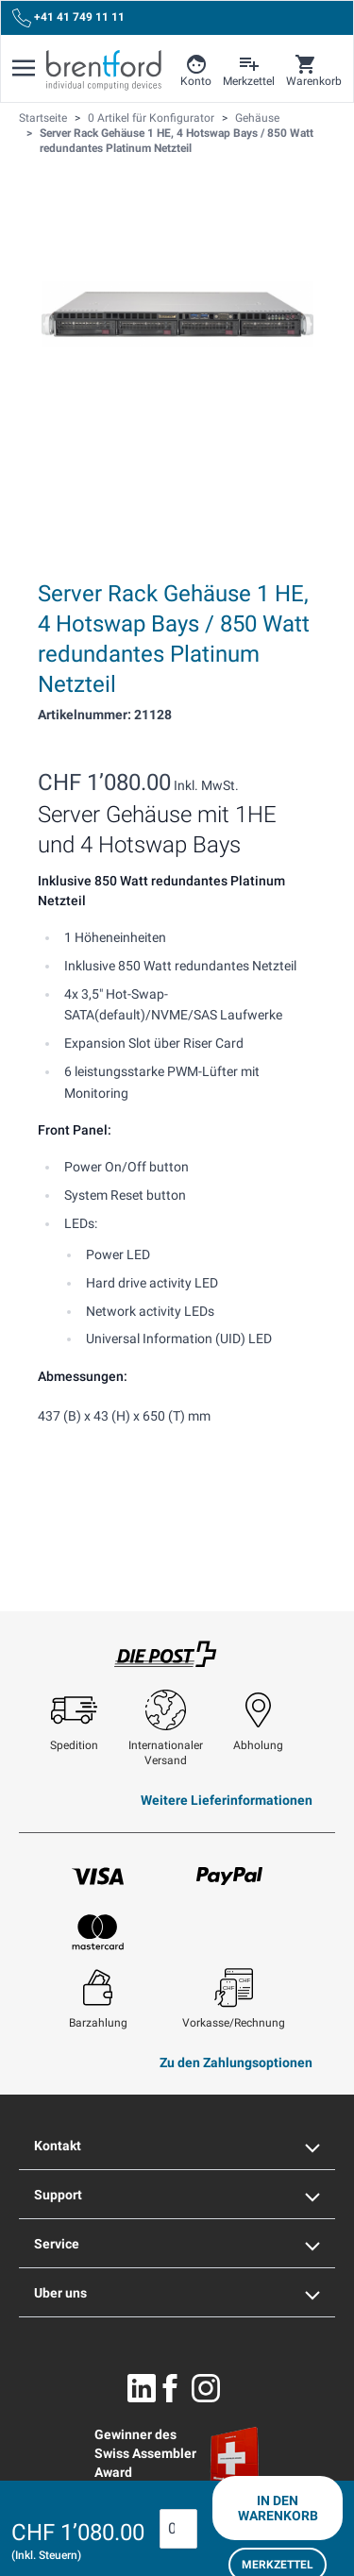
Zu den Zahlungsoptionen (236, 2062)
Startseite (43, 118)
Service (177, 2243)
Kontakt (177, 2145)
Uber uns (177, 2292)
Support (177, 2194)
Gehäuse (257, 118)
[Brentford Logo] (103, 70)
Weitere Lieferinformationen (226, 1800)
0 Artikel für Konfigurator (151, 118)
